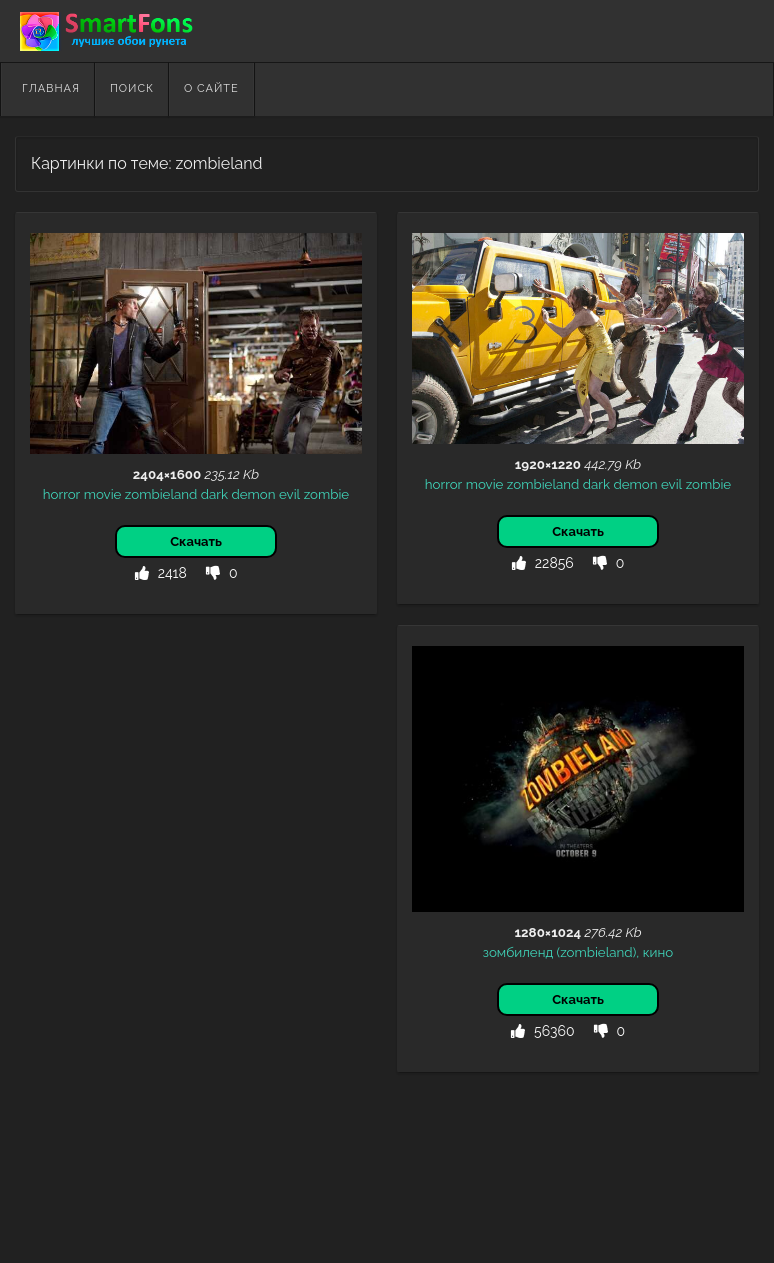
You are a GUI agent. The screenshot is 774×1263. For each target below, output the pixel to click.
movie (103, 494)
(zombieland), (598, 952)
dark (214, 494)
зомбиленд (518, 952)
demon (253, 494)
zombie (327, 494)
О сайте (211, 88)
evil (289, 494)
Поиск (132, 88)
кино (658, 952)
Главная (51, 88)
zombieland (161, 494)
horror (61, 494)
